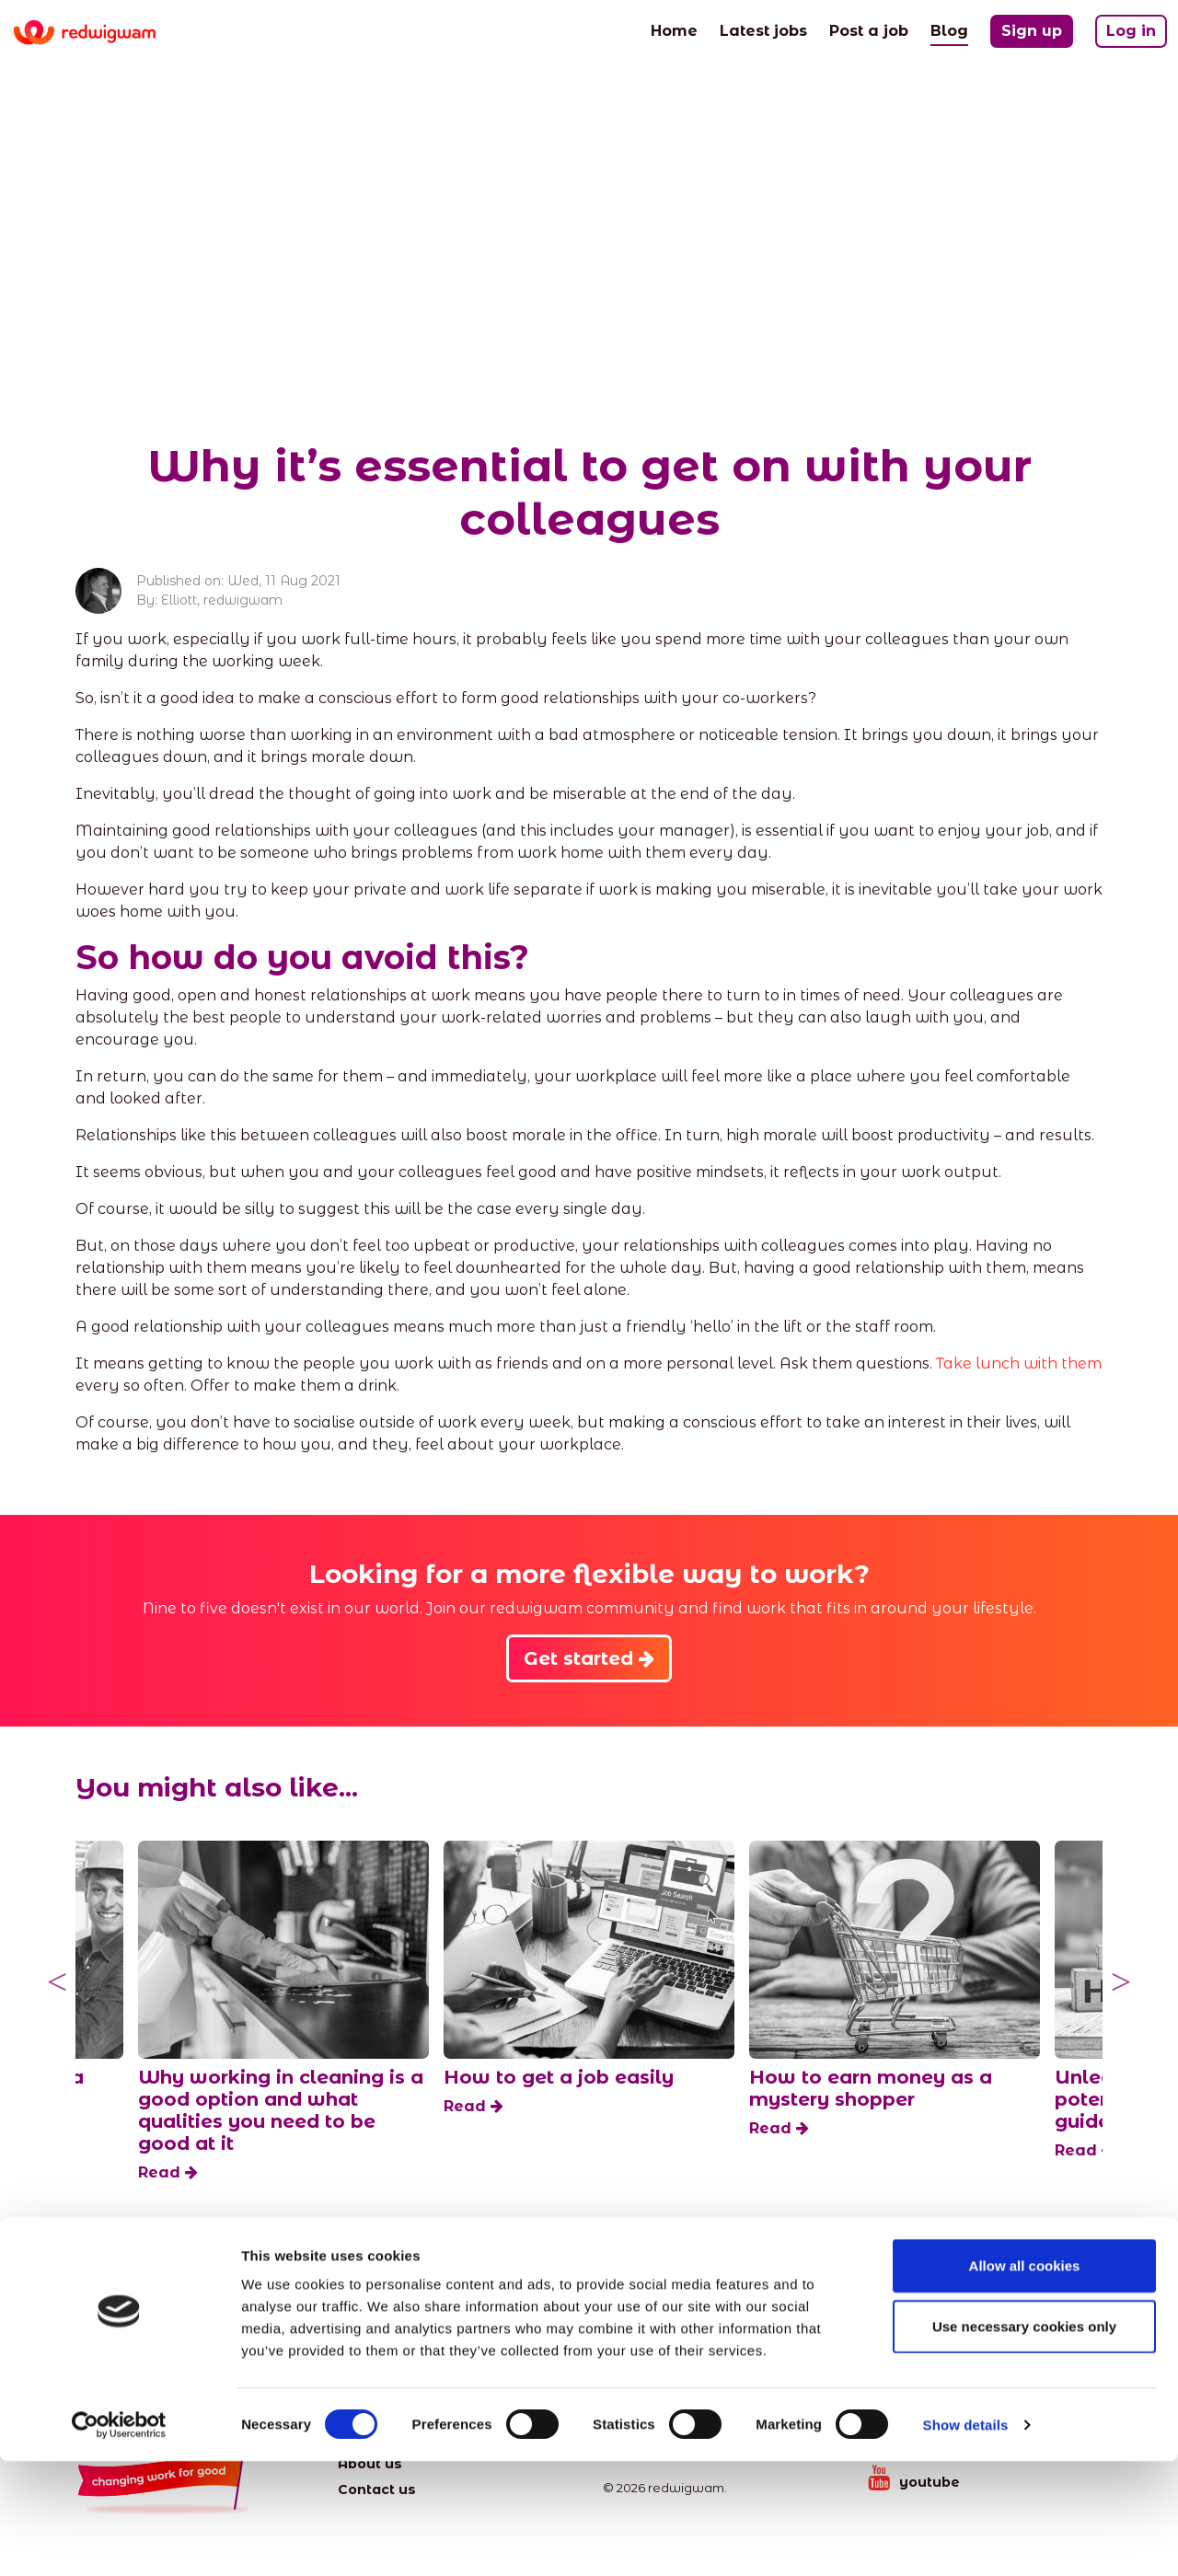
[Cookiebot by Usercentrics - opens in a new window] (119, 2540)
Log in (1131, 31)
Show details (966, 2539)
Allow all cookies (1024, 2380)
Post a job (868, 29)
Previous (57, 1982)
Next (1121, 1982)
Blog (949, 29)
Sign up (1031, 31)
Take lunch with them (1019, 1363)
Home (674, 29)
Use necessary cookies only (1024, 2441)
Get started (589, 1658)
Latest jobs (763, 29)
